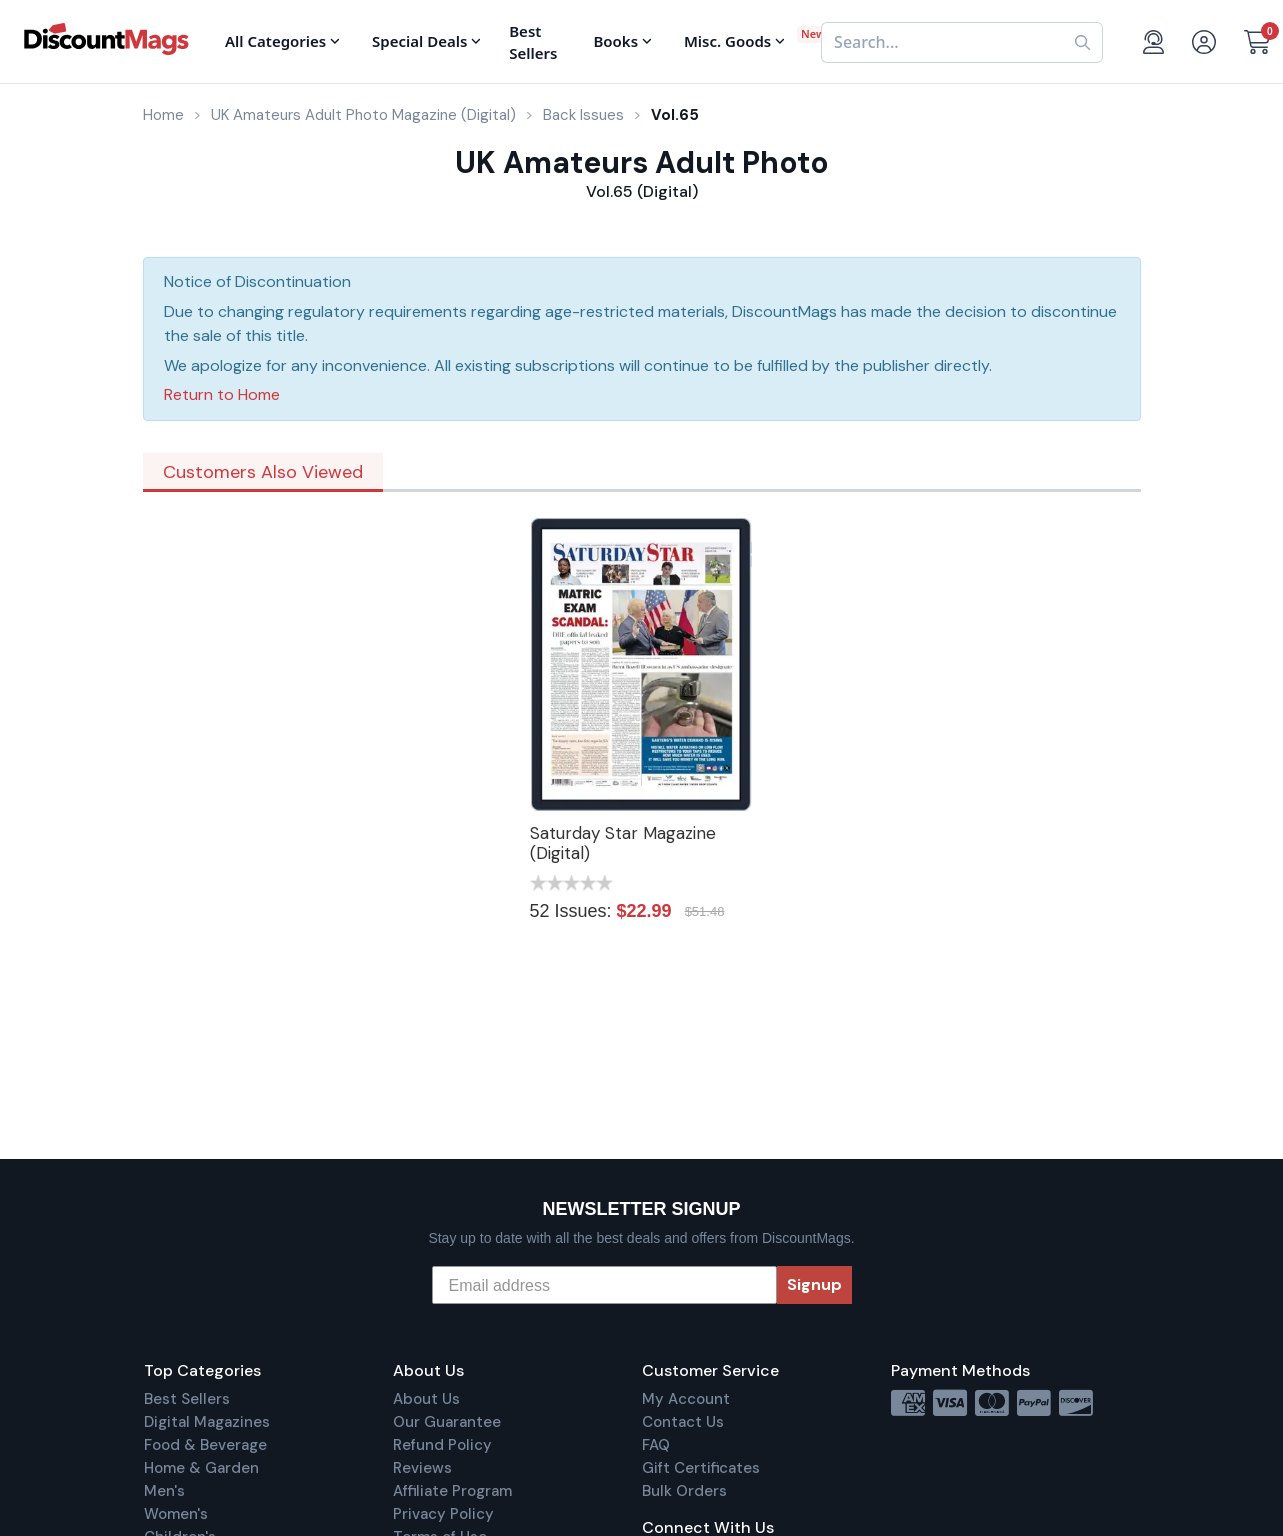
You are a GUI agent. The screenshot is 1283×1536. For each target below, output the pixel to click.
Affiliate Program (452, 1491)
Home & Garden (201, 1468)
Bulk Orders (684, 1491)
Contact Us (683, 1422)
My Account (686, 1399)
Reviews (422, 1468)
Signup (814, 1284)
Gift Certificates (701, 1468)
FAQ (656, 1445)
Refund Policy (442, 1445)
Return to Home (222, 394)
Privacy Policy (443, 1514)
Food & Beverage (205, 1445)
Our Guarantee (447, 1422)
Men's (164, 1491)
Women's (176, 1514)
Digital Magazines (207, 1422)
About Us (426, 1399)
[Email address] (604, 1285)
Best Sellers (187, 1399)
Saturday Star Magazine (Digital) (623, 843)
